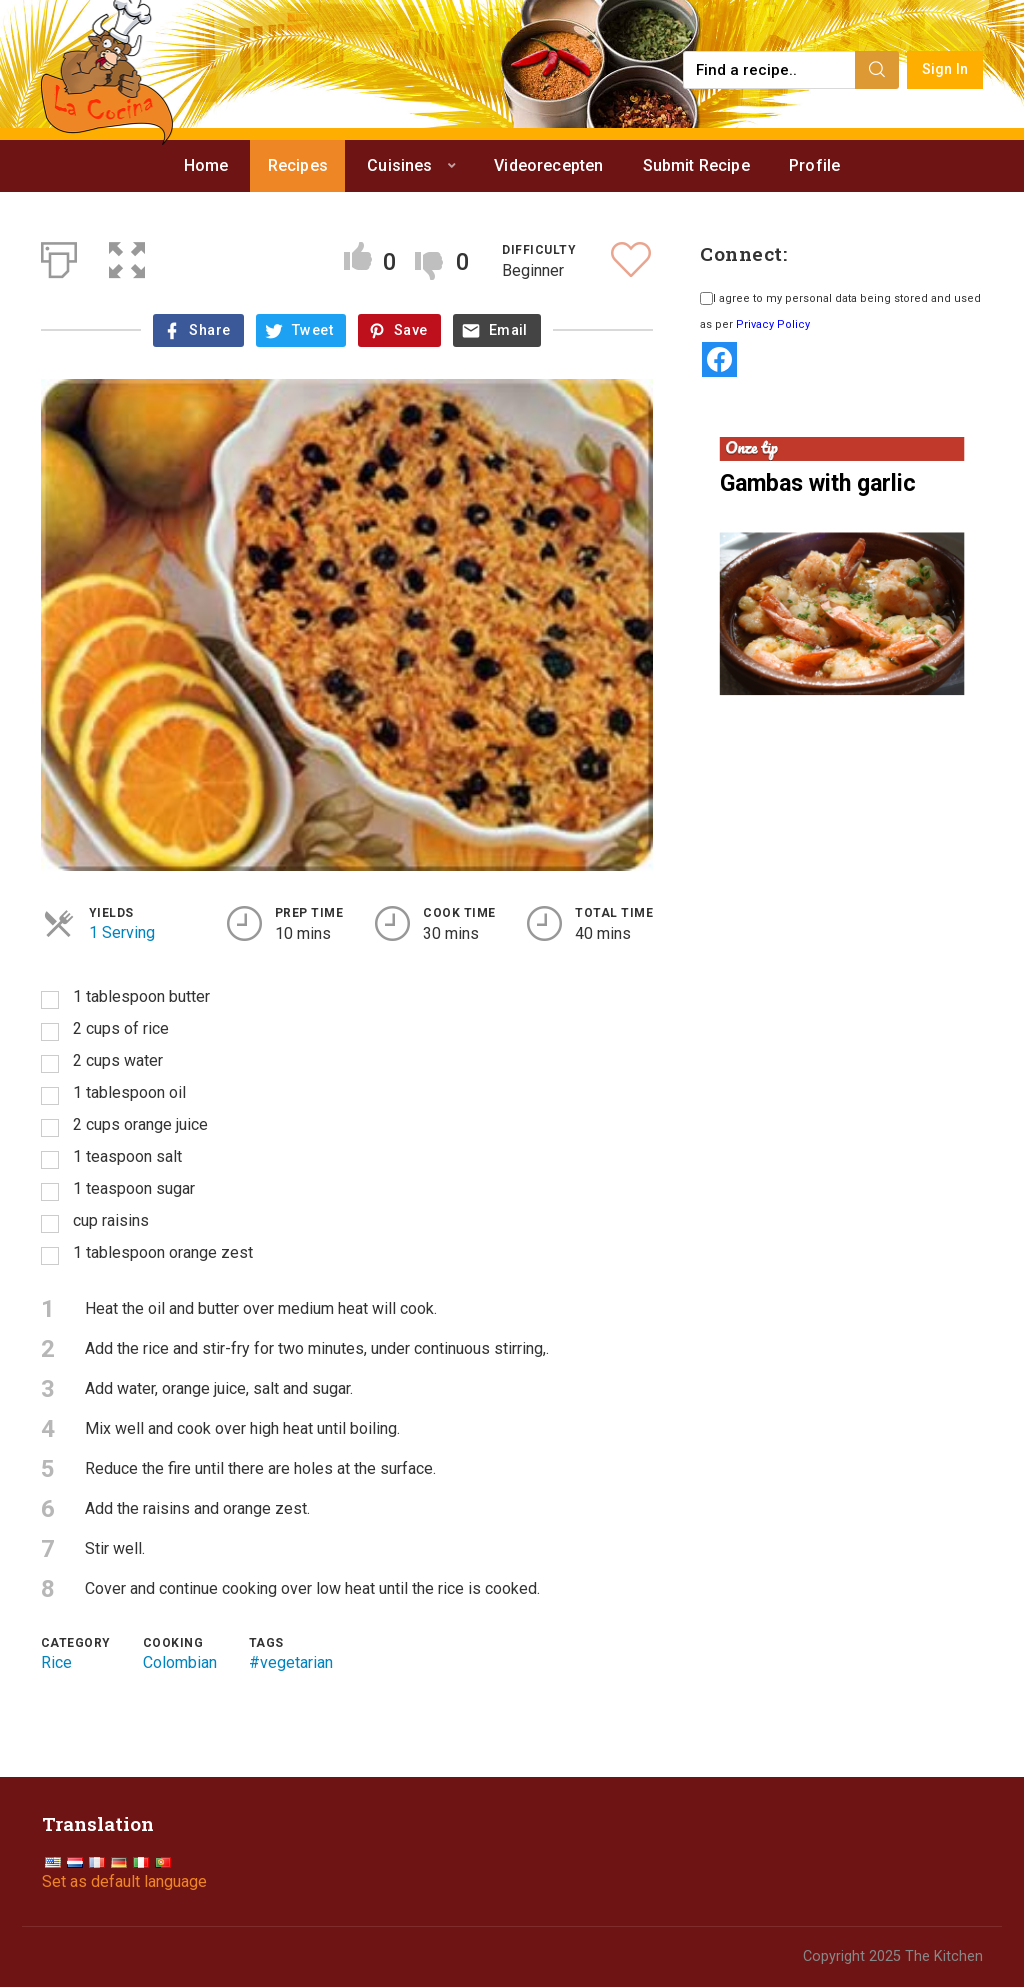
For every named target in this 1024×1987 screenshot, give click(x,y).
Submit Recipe (696, 165)
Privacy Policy (773, 324)
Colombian (180, 1662)
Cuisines (399, 165)
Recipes (298, 165)
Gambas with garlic (818, 483)
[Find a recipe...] (770, 70)
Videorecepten (548, 165)
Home (206, 165)
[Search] (877, 70)
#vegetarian (291, 1662)
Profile (814, 165)
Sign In (945, 69)
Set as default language (124, 1881)
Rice (56, 1662)
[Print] (59, 256)
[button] (127, 256)
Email (508, 330)
